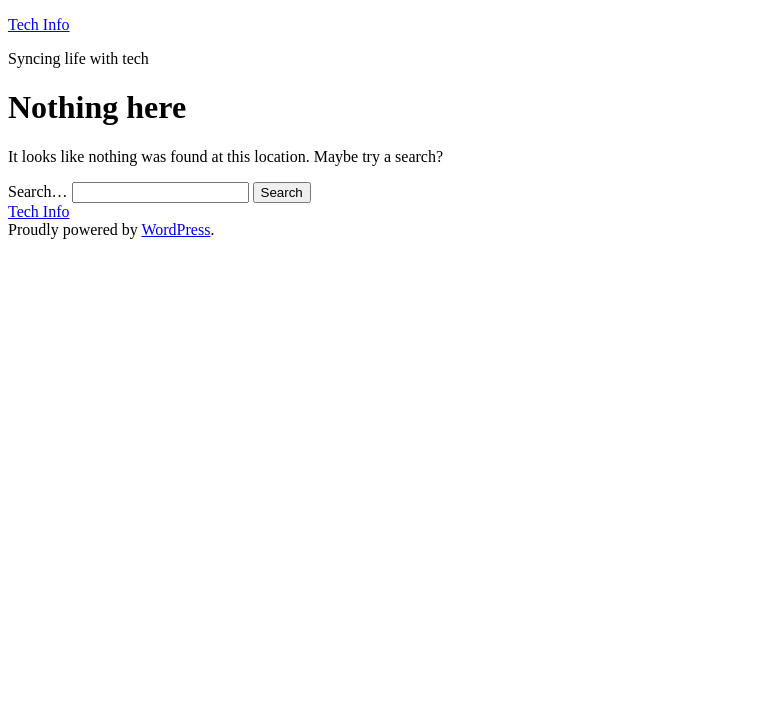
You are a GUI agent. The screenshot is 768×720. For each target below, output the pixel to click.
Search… (38, 191)
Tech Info (39, 24)
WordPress (175, 229)
